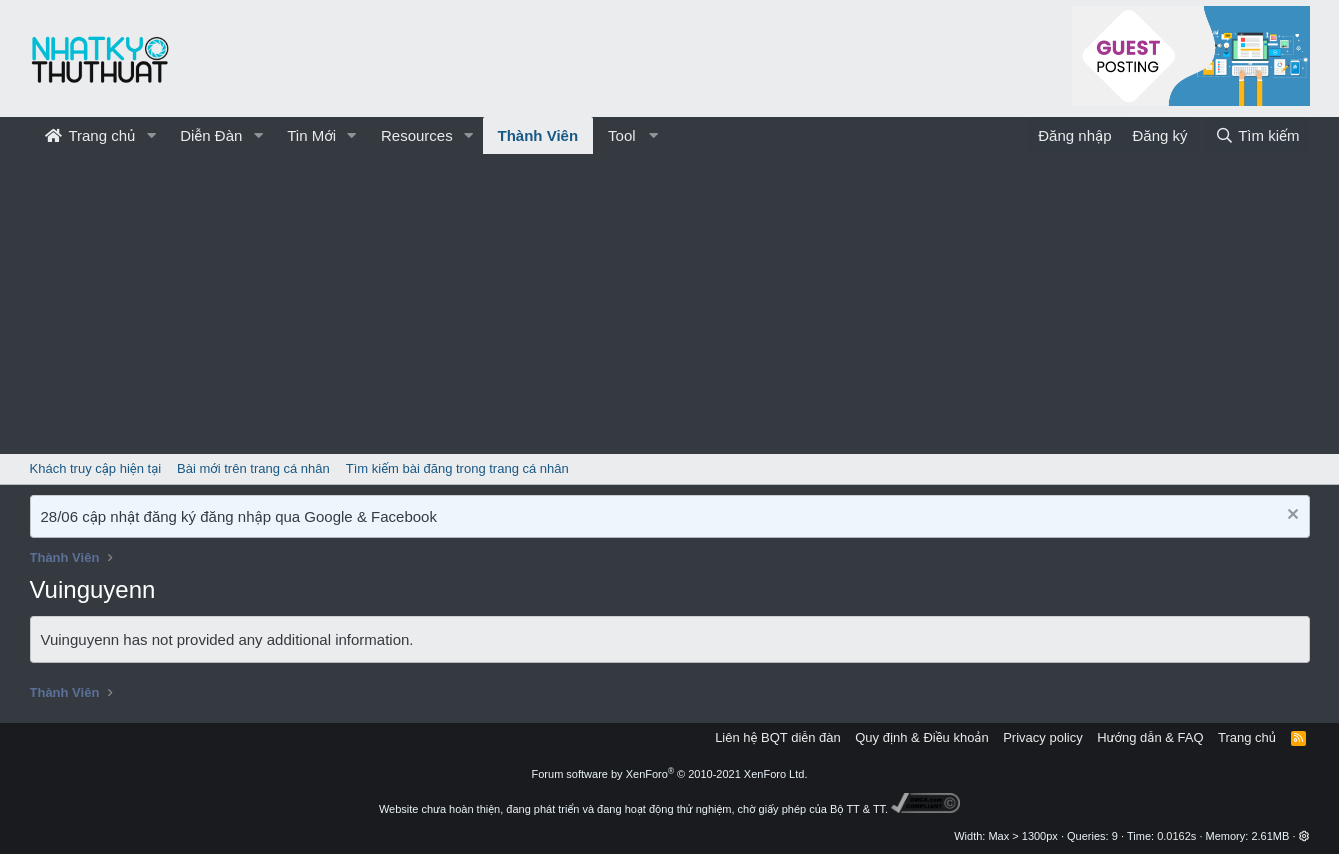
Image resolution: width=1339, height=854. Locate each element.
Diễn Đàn (211, 135)
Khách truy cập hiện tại (96, 468)
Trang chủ (90, 135)
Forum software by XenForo (670, 774)
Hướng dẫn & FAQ (1150, 737)
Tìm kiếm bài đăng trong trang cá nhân (457, 468)
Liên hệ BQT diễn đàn (778, 737)
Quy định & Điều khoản (921, 737)
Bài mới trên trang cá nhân (253, 468)
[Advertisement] (670, 304)
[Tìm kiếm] (1257, 135)
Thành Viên (538, 135)
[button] (151, 135)
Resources (417, 135)
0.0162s (1176, 836)
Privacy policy (1042, 737)
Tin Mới (311, 135)
